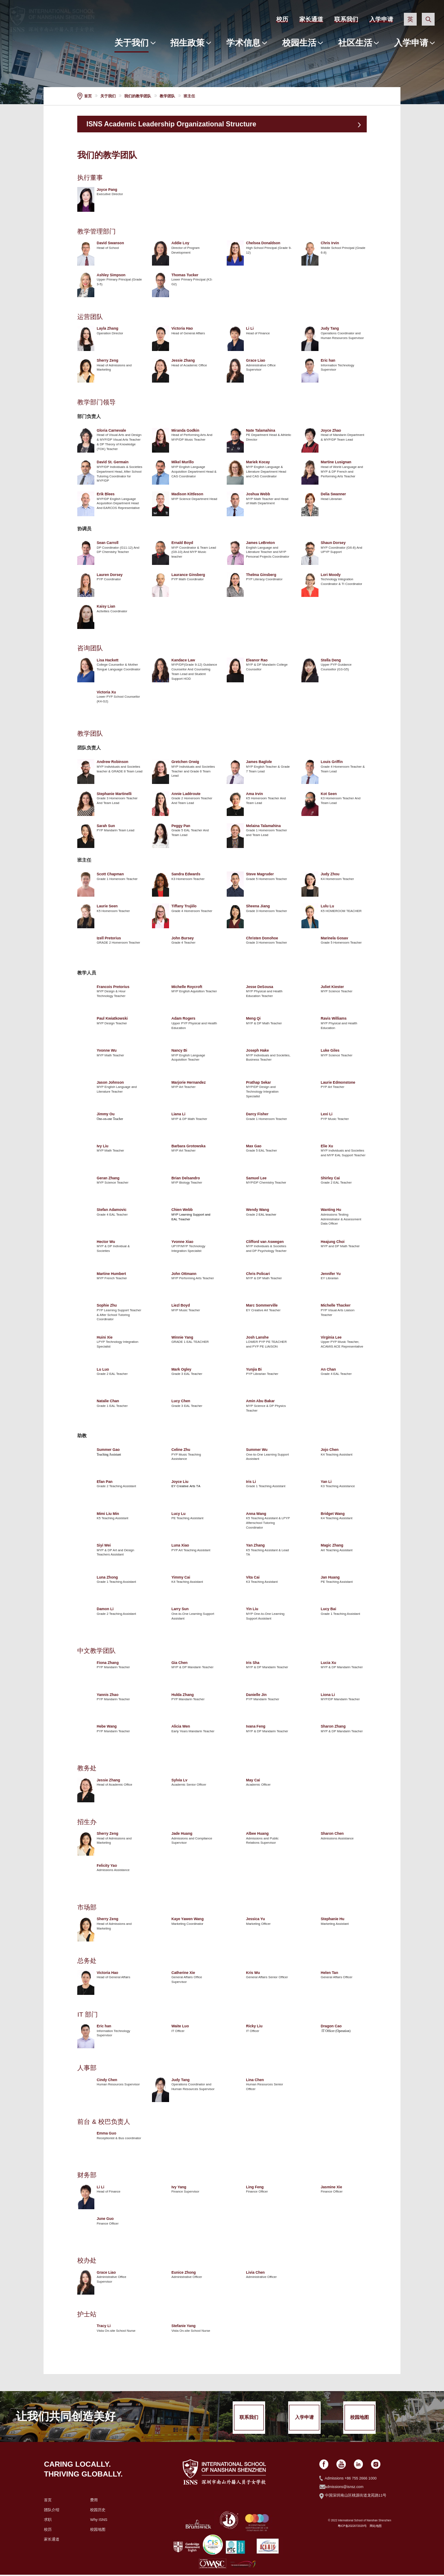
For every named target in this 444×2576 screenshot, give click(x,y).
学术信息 (243, 42)
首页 (88, 96)
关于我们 (131, 42)
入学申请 (411, 42)
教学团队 (167, 96)
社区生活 (355, 42)
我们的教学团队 (137, 96)
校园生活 (299, 42)
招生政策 (187, 42)
